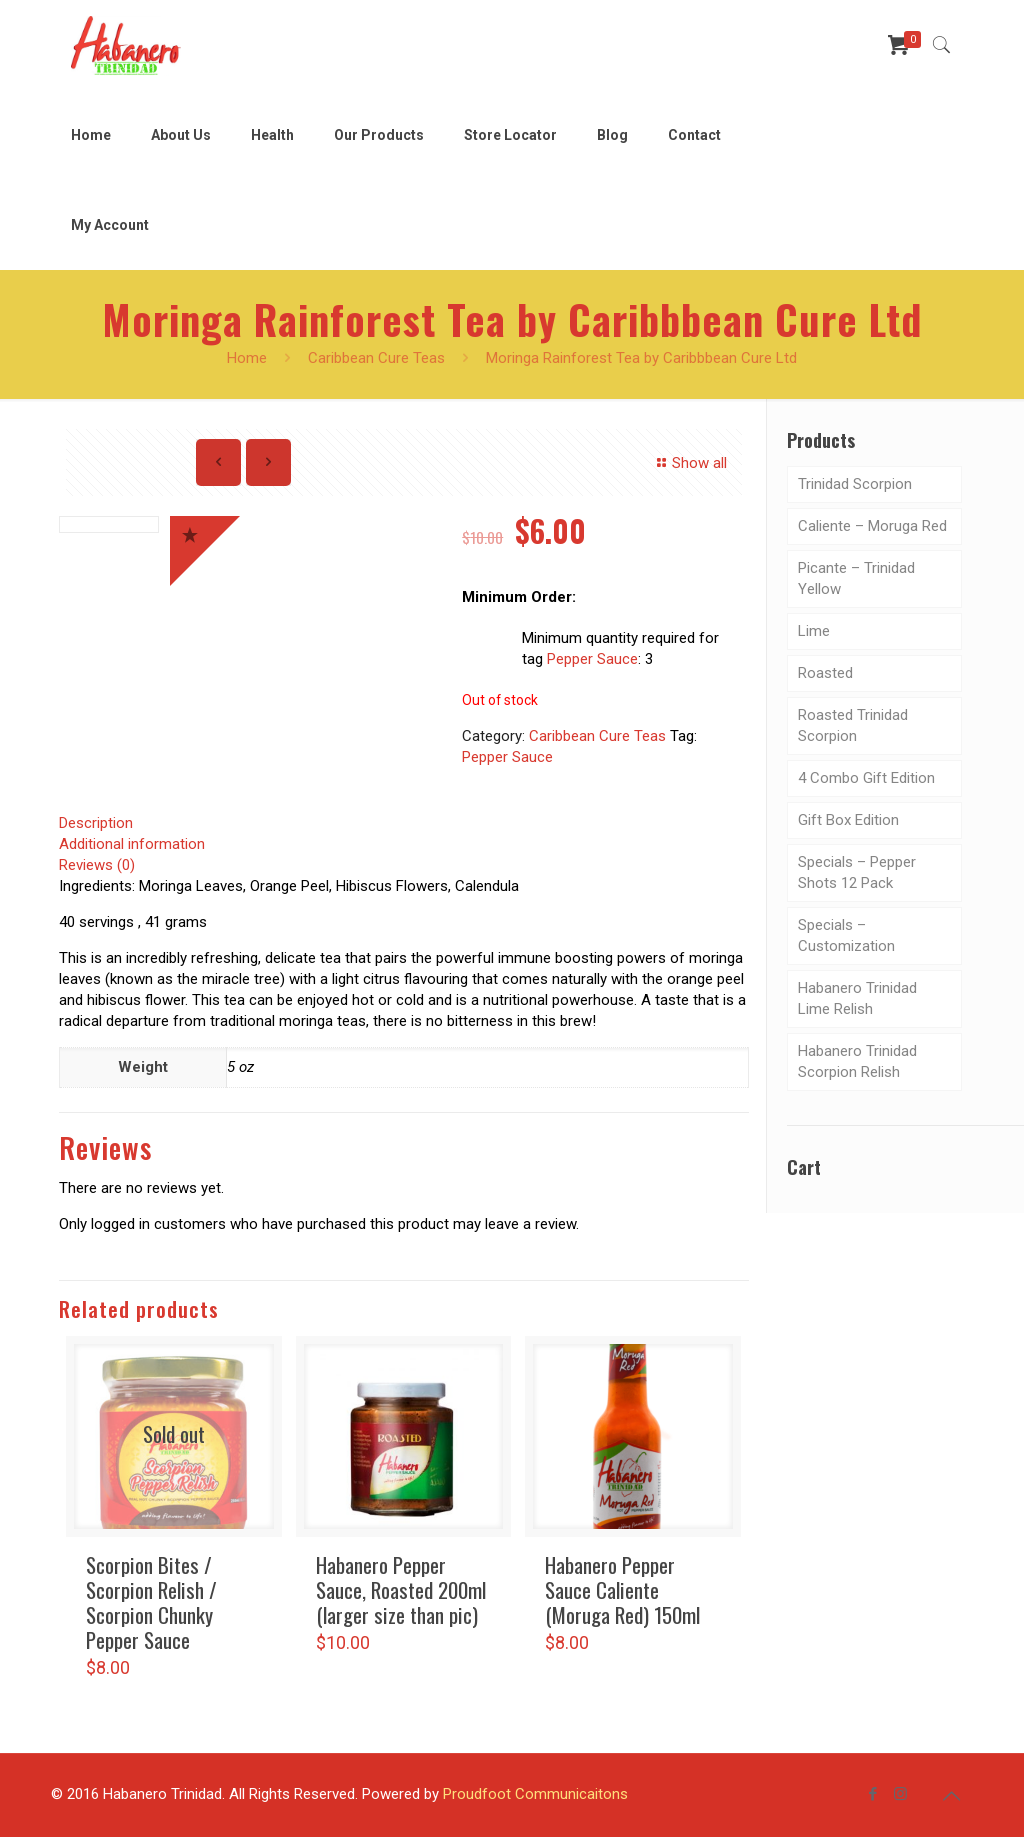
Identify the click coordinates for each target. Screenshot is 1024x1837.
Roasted (825, 673)
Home (247, 358)
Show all (689, 463)
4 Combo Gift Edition (866, 778)
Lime (814, 631)
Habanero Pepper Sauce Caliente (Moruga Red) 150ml (622, 1589)
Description (96, 823)
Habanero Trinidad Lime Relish (857, 998)
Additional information (132, 844)
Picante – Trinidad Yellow (856, 578)
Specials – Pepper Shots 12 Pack (857, 872)
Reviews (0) (97, 865)
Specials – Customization (846, 935)
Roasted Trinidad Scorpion (853, 725)
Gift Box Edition (848, 820)
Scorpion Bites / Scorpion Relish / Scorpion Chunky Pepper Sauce (151, 1602)
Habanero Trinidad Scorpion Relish (857, 1061)
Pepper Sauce (592, 659)
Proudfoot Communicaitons (535, 1794)
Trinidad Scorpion (855, 484)
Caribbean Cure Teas (376, 358)
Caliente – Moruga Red (872, 526)
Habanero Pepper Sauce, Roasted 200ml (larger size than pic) (401, 1589)
